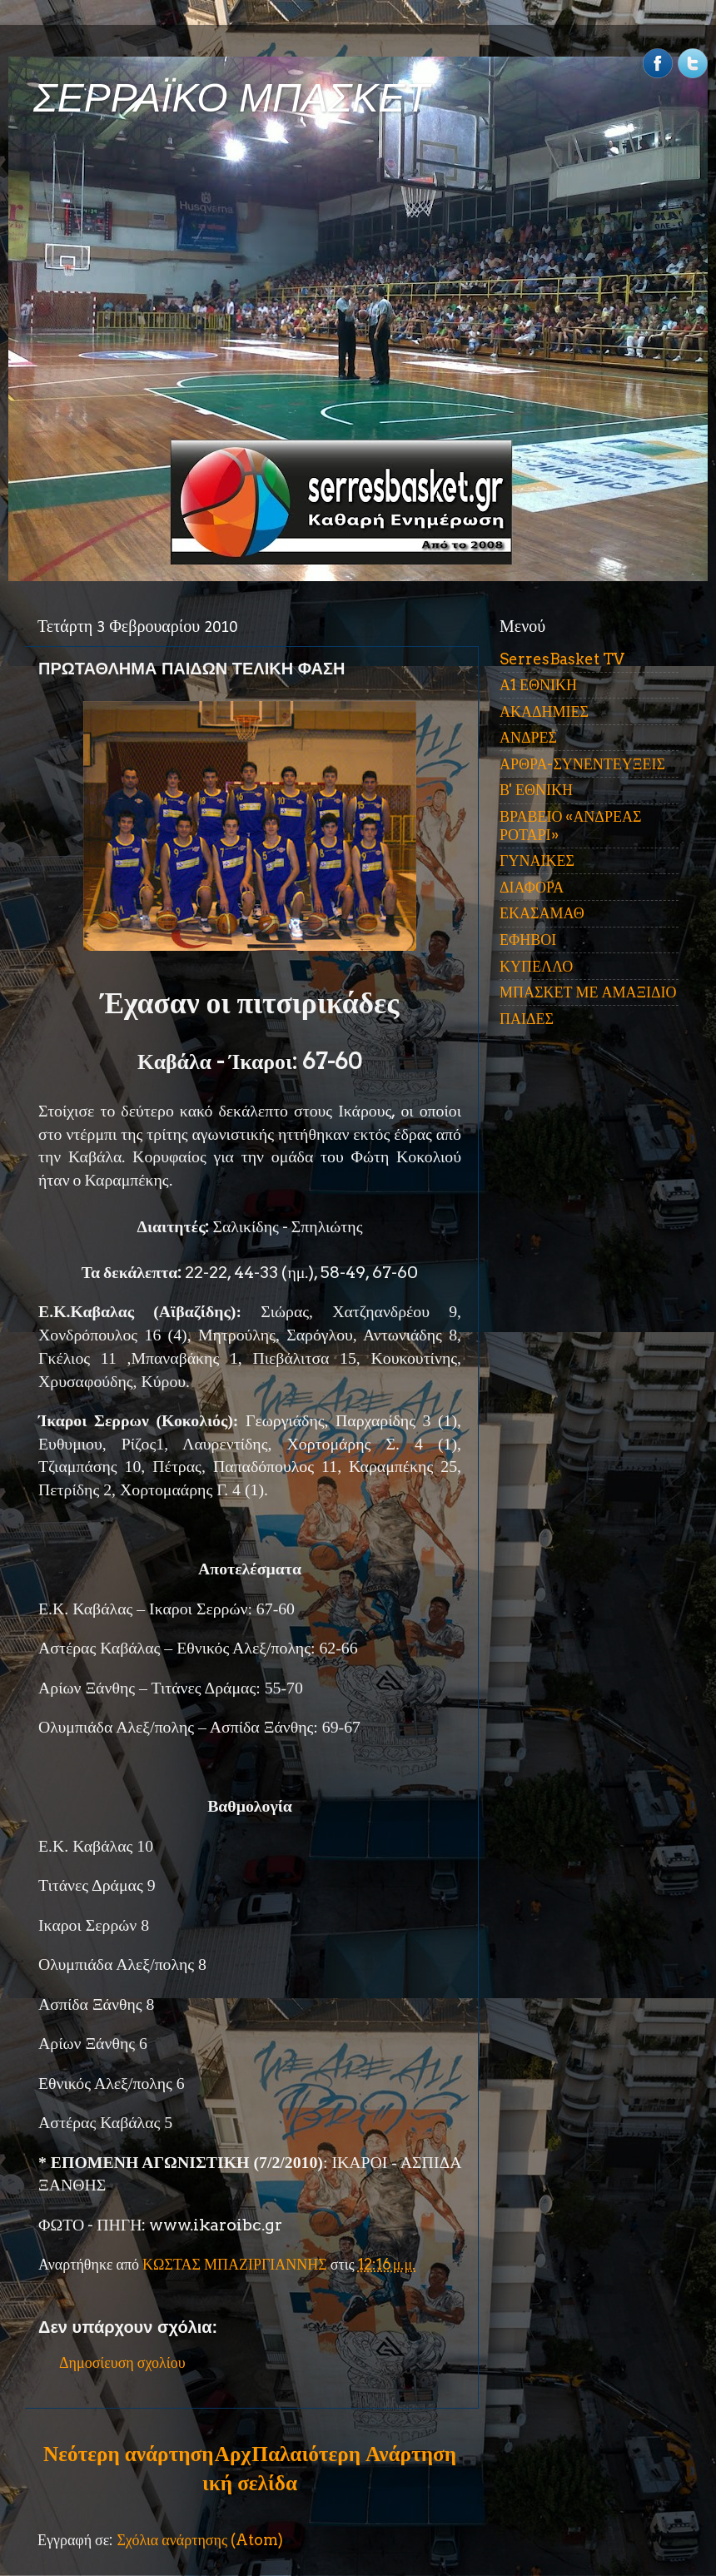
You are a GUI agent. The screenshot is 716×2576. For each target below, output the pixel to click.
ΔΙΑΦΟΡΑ (532, 887)
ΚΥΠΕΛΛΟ (536, 966)
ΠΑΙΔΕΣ (527, 1018)
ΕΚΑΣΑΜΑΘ (542, 913)
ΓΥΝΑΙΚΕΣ (537, 860)
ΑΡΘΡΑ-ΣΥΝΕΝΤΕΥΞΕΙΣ (582, 764)
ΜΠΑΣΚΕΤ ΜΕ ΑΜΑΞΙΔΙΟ (588, 992)
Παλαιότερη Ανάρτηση (353, 2453)
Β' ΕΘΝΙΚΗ (536, 789)
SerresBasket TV (562, 659)
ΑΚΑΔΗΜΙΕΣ (544, 711)
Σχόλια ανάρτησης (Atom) (200, 2540)
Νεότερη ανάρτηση (128, 2453)
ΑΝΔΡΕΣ (528, 737)
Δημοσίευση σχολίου (122, 2362)
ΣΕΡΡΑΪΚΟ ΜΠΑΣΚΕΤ (231, 98)
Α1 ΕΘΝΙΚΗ (538, 685)
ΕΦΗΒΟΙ (528, 939)
